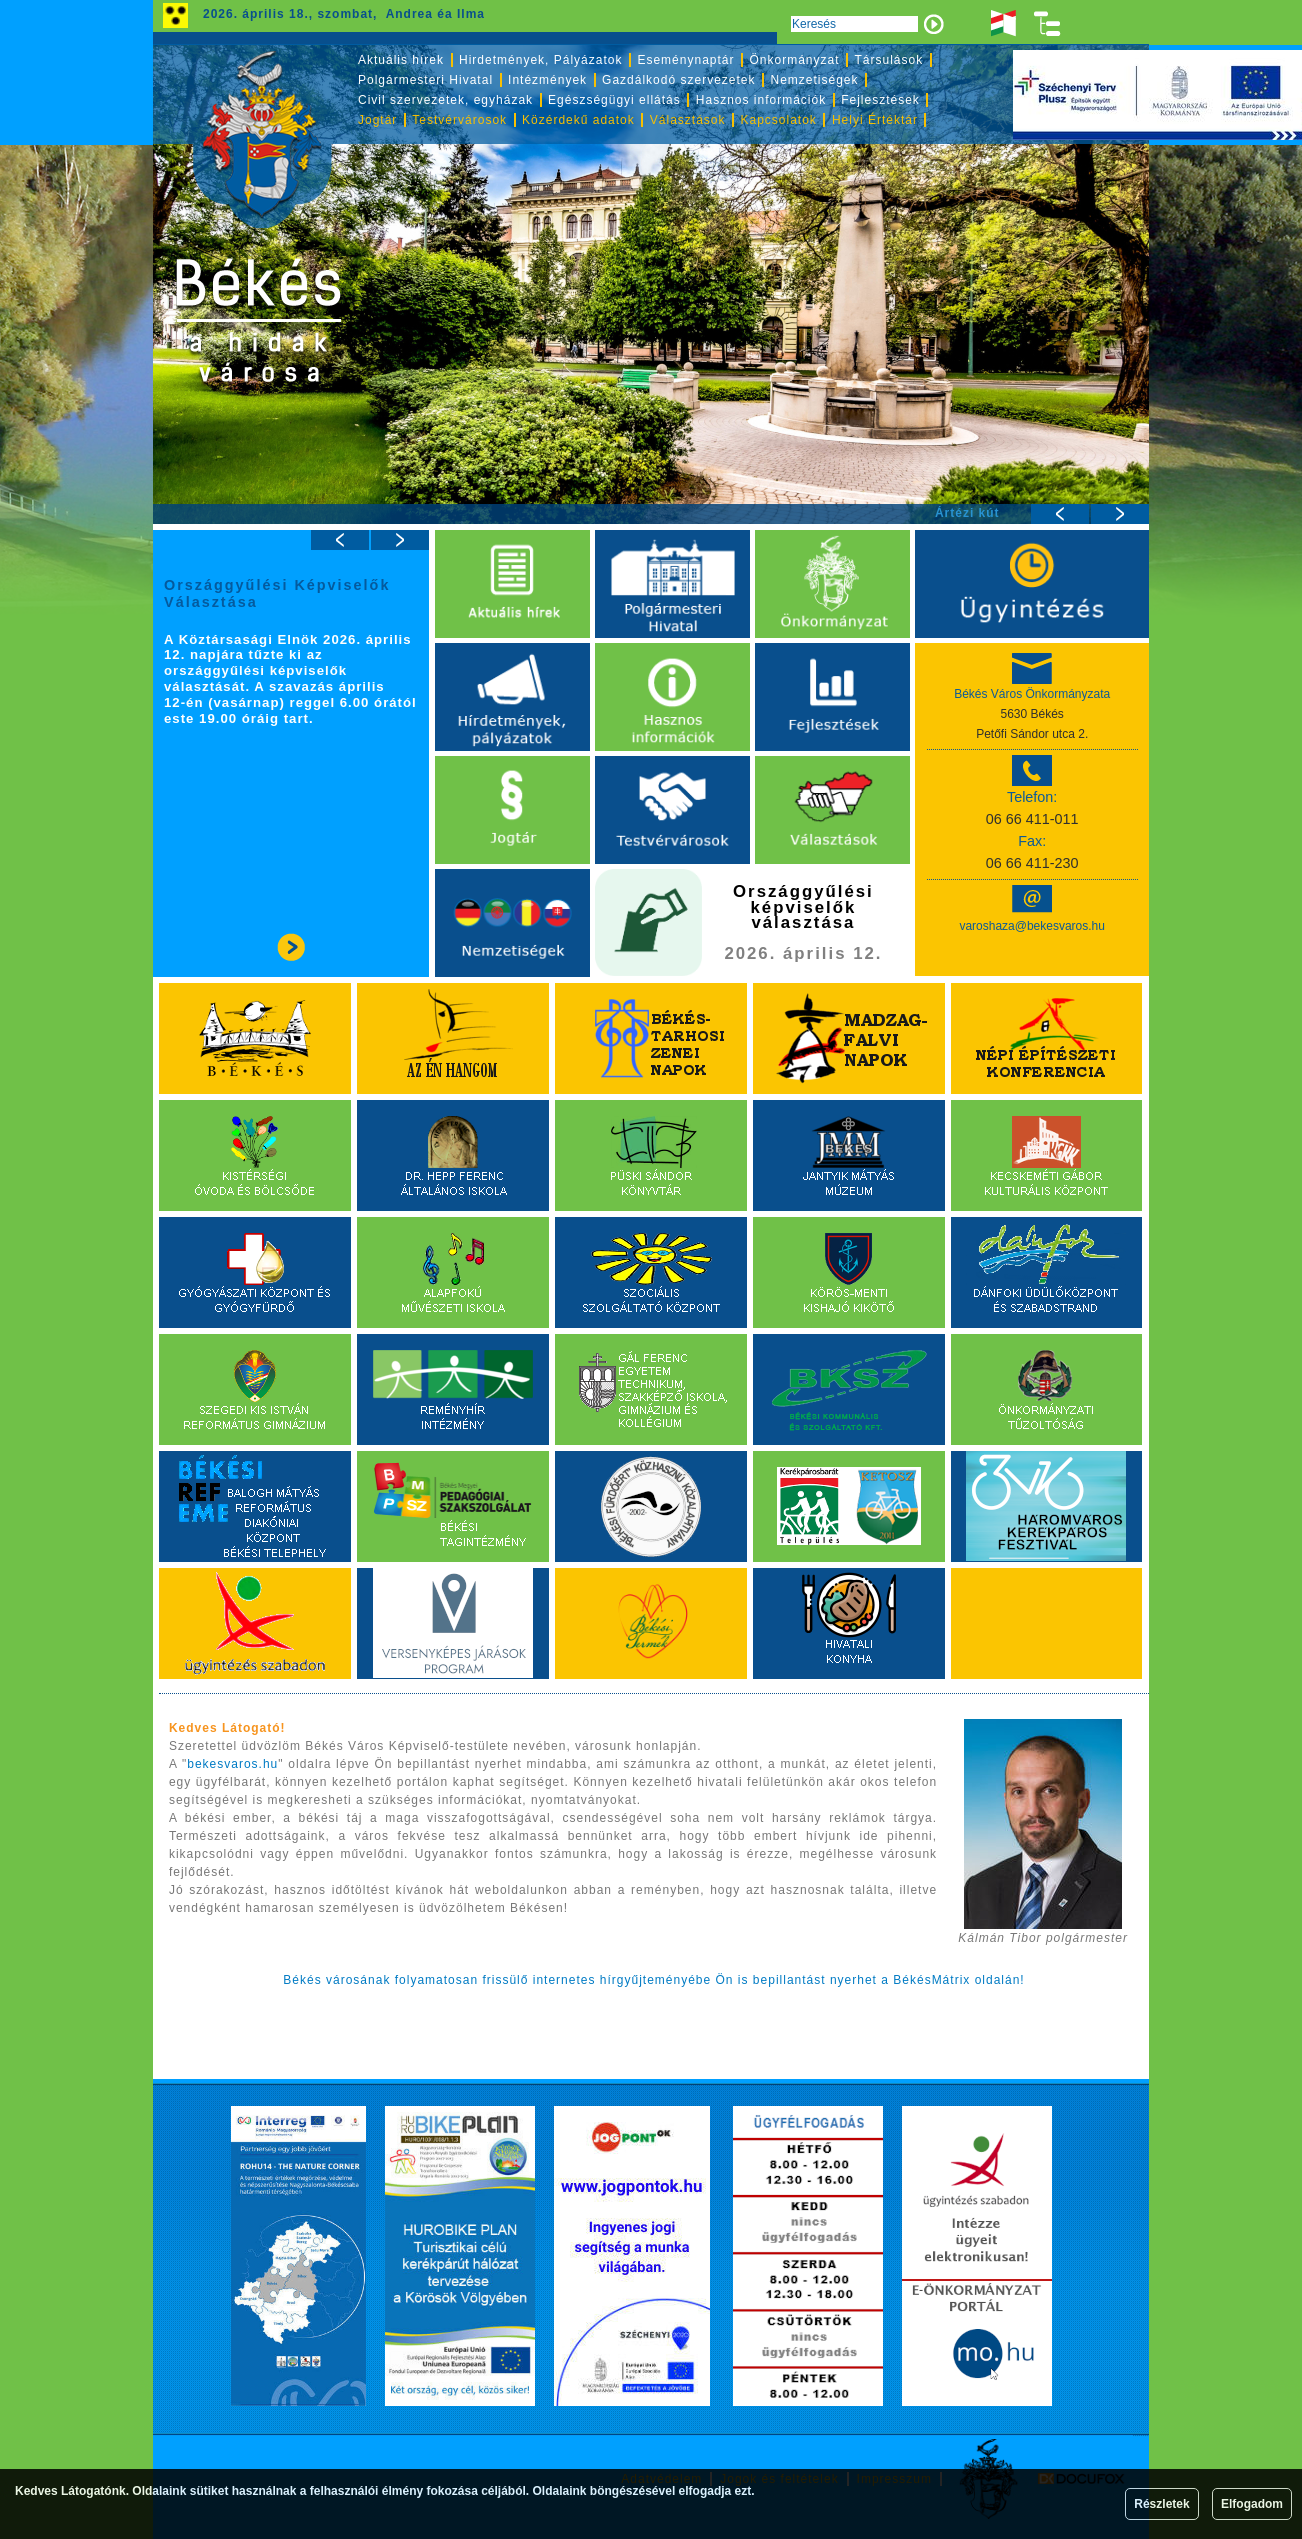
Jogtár (377, 120)
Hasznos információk (761, 100)
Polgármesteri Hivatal (425, 80)
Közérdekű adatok (578, 120)
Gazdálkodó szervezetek (678, 80)
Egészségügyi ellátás (614, 100)
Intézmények (547, 80)
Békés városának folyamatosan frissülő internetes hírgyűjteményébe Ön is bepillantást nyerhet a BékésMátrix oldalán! (653, 1980)
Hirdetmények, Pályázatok (540, 60)
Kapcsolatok (779, 120)
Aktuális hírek (401, 60)
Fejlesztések (880, 100)
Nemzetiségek (815, 80)
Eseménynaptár (685, 60)
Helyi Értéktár (875, 120)
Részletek (1161, 2504)
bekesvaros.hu (232, 1764)
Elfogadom (1252, 2504)
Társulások (889, 60)
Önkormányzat (794, 60)
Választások (688, 120)
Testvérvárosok (459, 120)
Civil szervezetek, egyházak (445, 100)
